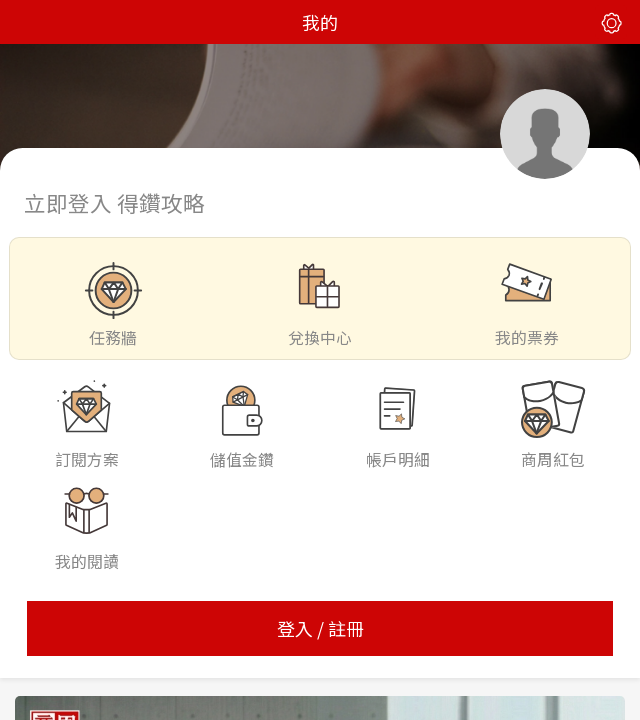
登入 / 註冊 (320, 628)
